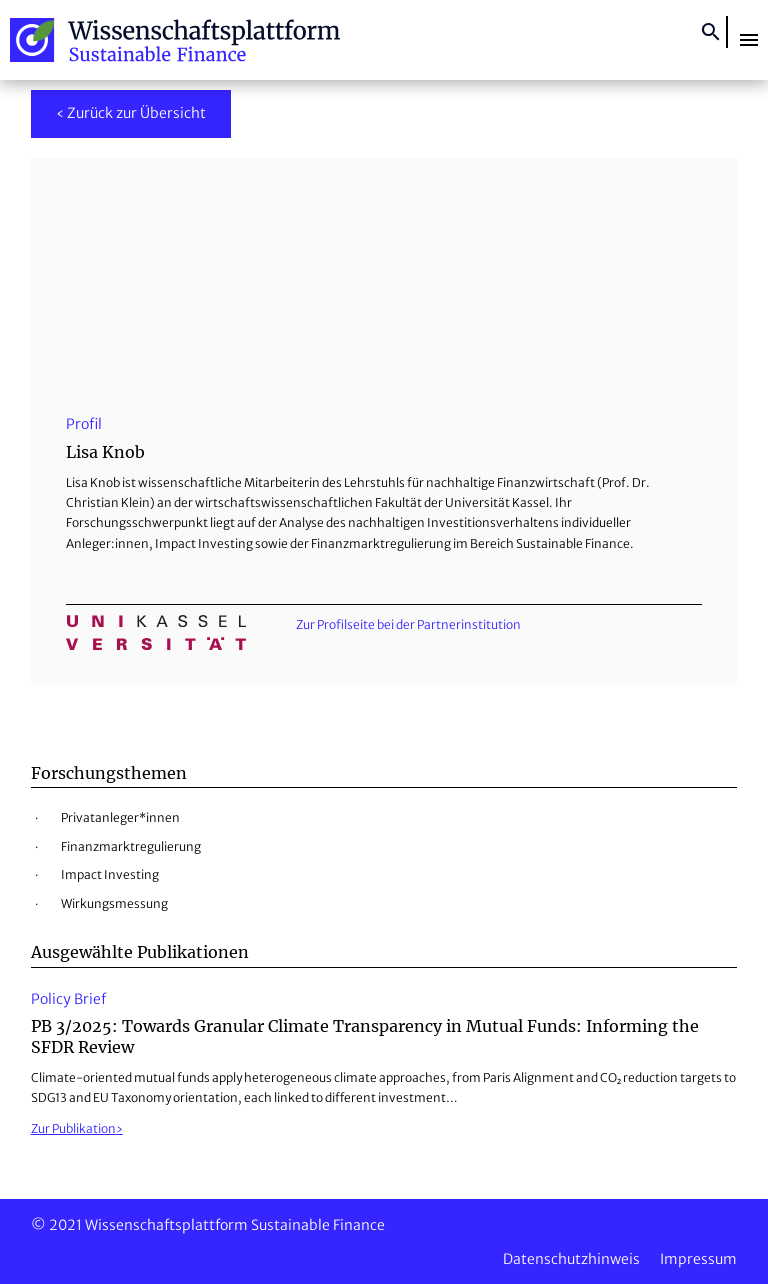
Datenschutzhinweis (571, 1259)
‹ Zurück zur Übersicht (131, 113)
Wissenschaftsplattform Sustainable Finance (175, 40)
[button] (749, 40)
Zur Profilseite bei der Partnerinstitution (408, 624)
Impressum (698, 1259)
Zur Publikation (73, 1128)
